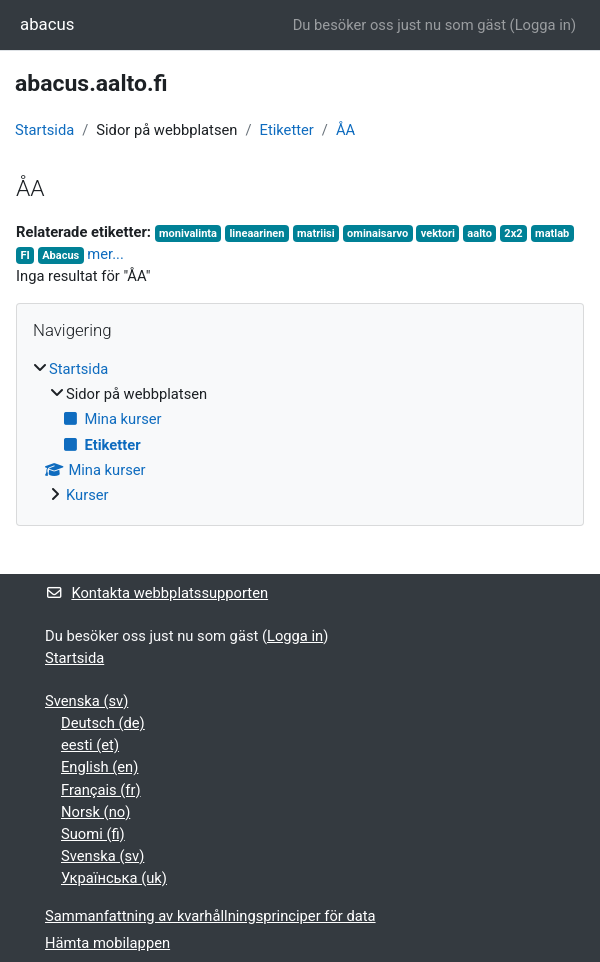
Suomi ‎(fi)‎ (93, 834)
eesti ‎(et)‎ (90, 745)
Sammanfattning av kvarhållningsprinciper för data (210, 916)
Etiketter (287, 130)
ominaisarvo (377, 233)
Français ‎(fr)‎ (101, 790)
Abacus (60, 255)
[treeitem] (300, 432)
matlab (552, 233)
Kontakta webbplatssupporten (156, 593)
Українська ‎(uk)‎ (114, 878)
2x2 (513, 233)
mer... (105, 254)
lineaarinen (256, 233)
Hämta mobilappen (107, 943)
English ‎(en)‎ (99, 767)
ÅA (345, 130)
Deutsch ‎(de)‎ (103, 723)
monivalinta (188, 233)
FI (24, 255)
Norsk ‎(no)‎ (95, 812)
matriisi (316, 233)
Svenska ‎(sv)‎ (86, 701)
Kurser (87, 495)
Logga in (543, 25)
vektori (438, 233)
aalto (479, 233)
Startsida (44, 130)
